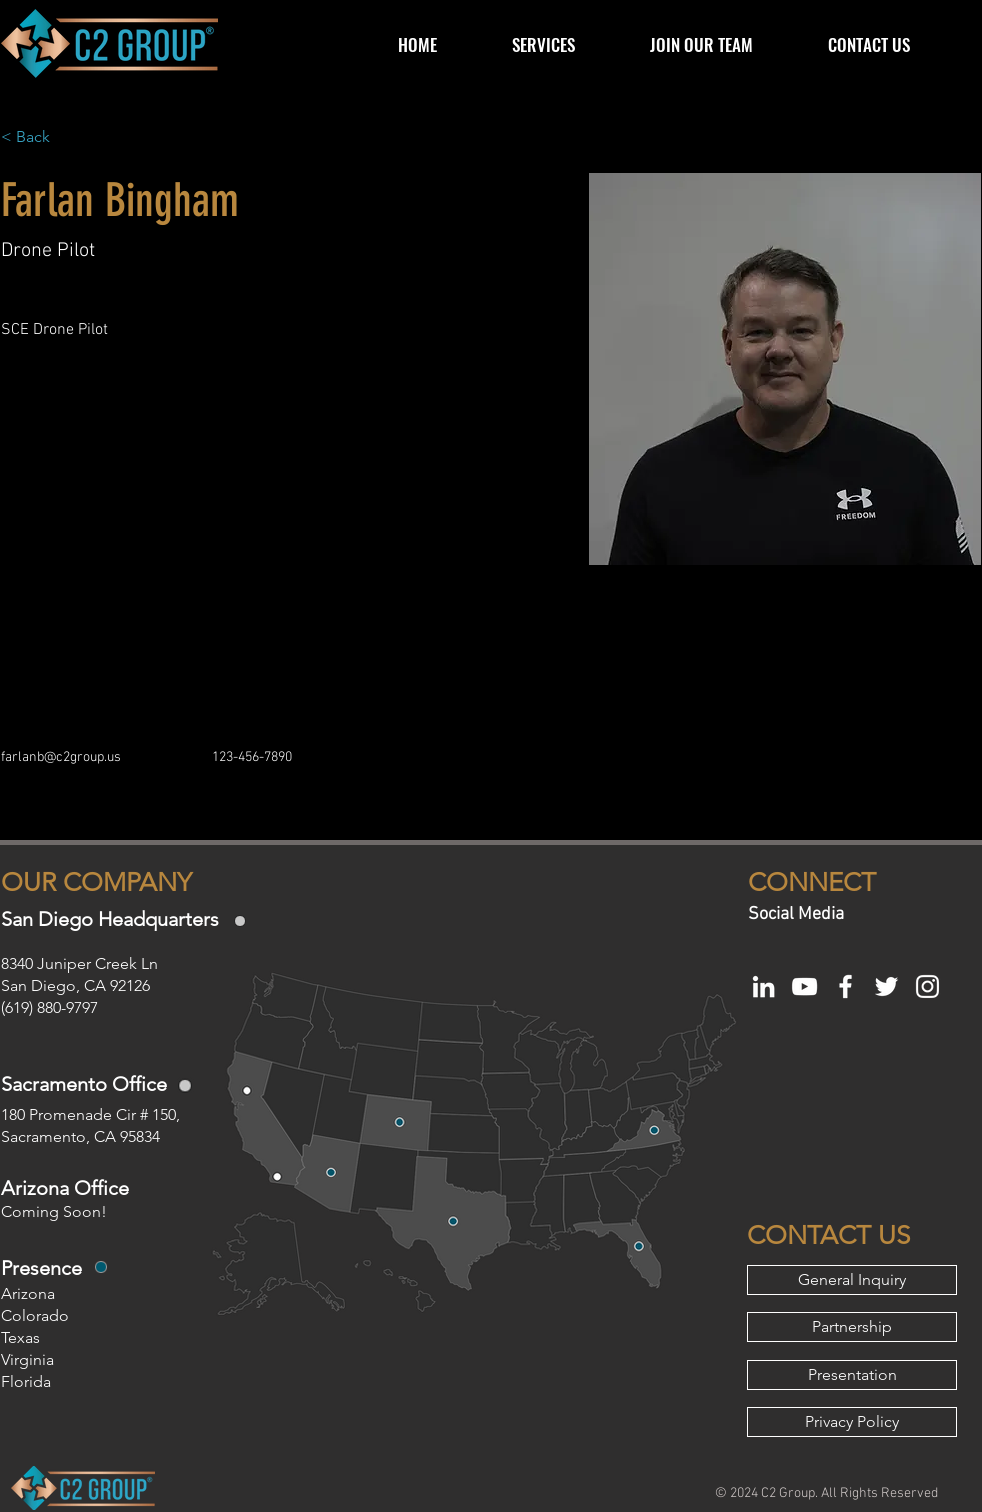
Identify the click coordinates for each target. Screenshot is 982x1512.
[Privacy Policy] (852, 1422)
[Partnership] (852, 1327)
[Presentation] (852, 1375)
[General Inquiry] (852, 1280)
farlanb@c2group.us (61, 757)
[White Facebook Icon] (845, 986)
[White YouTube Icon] (804, 986)
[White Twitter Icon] (886, 986)
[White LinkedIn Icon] (763, 986)
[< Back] (40, 137)
